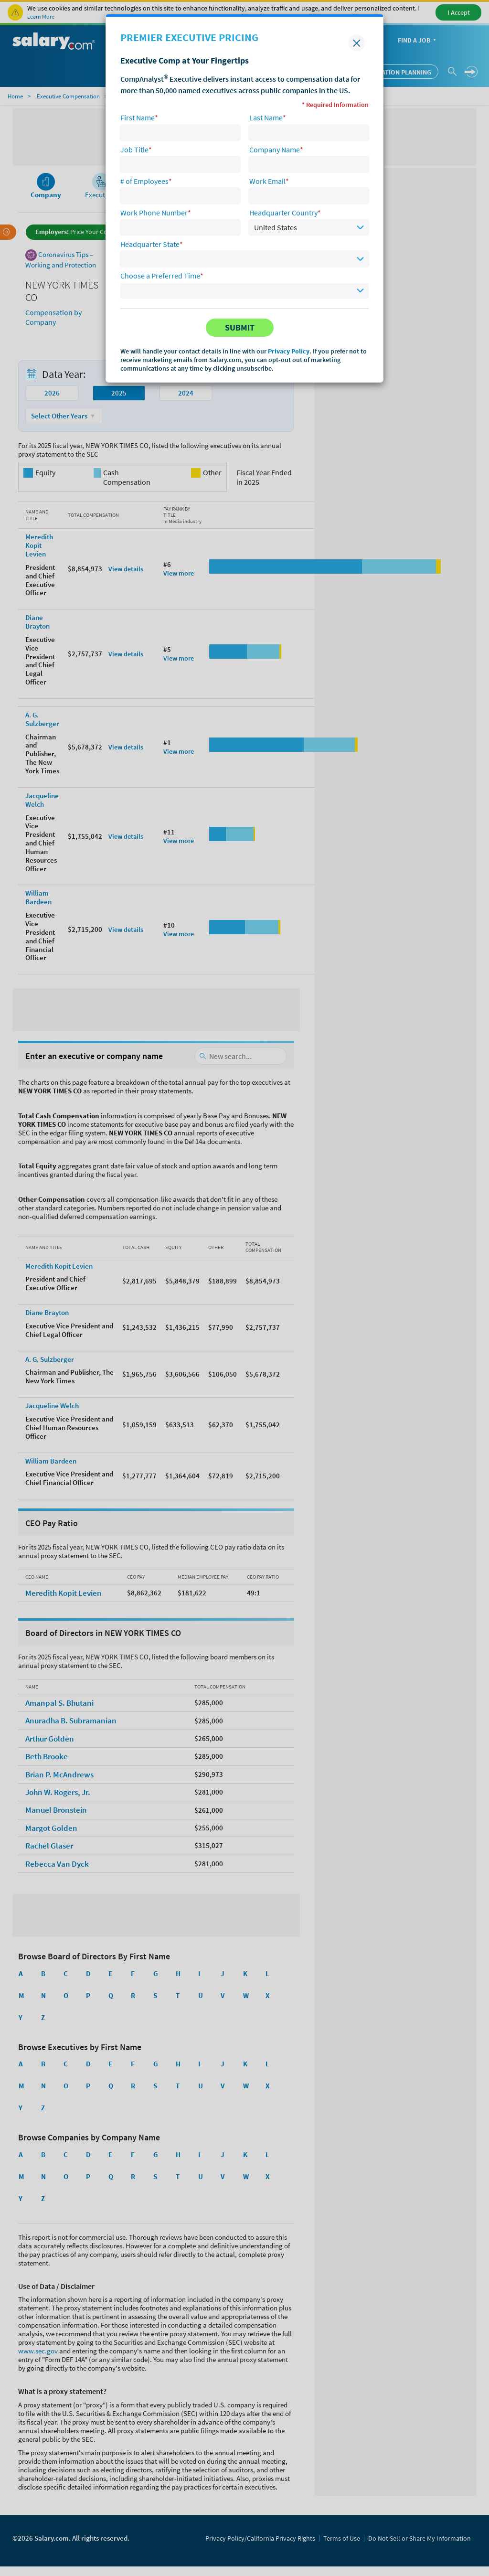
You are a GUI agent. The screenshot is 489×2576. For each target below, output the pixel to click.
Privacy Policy (288, 351)
